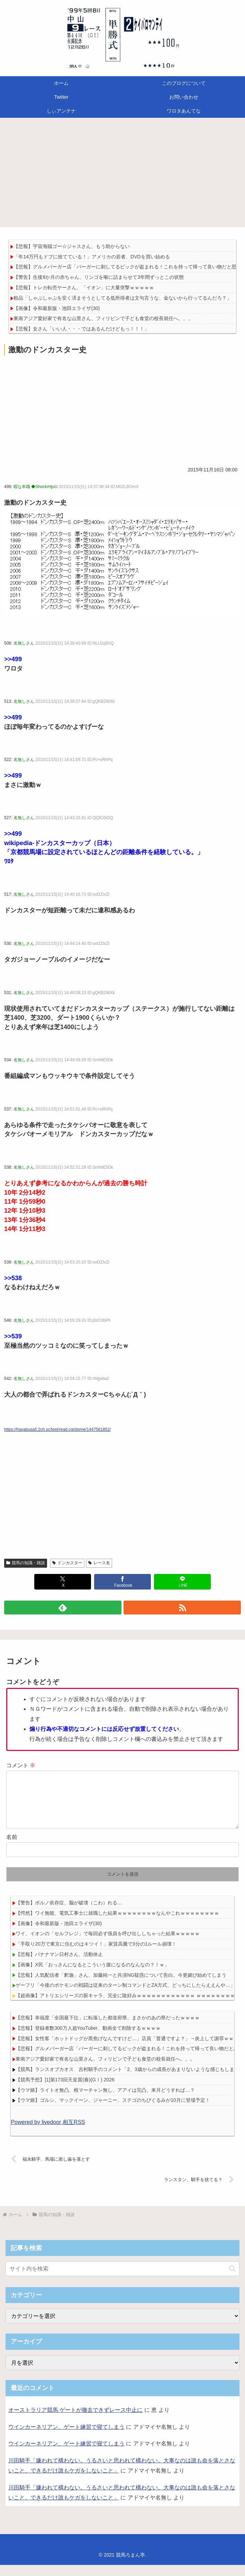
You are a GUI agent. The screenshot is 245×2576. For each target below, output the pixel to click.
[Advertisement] (122, 174)
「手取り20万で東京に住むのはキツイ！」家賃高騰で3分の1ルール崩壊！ (96, 1955)
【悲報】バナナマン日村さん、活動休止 (59, 1965)
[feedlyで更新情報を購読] (62, 1607)
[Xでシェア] (62, 1582)
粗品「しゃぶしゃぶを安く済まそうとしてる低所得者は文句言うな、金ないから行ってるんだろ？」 (122, 298)
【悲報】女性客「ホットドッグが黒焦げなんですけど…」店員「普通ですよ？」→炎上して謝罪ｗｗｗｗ (129, 2049)
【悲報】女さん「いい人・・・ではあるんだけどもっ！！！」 (81, 328)
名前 (11, 1848)
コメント (20, 1765)
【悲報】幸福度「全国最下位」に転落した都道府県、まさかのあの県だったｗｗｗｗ (108, 2028)
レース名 (99, 1562)
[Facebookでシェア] (122, 1582)
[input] (122, 2280)
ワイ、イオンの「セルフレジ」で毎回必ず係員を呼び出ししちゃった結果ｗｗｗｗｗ (108, 1944)
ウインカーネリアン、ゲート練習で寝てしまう (66, 2438)
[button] (232, 2280)
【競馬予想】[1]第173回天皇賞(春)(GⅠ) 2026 (65, 2090)
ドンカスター (67, 1562)
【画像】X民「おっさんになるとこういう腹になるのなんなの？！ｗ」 (92, 1976)
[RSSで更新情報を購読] (182, 1607)
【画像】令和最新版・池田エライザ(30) (56, 308)
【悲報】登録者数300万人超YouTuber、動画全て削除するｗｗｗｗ (88, 2039)
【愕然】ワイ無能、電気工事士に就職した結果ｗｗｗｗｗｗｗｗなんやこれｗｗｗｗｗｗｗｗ (117, 1924)
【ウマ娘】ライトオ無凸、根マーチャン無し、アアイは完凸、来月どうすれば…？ (105, 2101)
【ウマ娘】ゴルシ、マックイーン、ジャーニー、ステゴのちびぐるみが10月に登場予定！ (113, 2111)
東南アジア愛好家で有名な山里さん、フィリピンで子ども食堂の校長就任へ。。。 (103, 318)
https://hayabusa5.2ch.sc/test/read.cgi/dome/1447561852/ (57, 1429)
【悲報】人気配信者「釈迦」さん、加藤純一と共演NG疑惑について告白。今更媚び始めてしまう (121, 1986)
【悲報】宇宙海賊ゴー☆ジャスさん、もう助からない (71, 246)
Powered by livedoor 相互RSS (48, 2133)
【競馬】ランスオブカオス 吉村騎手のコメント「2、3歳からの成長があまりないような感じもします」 (130, 2080)
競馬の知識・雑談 (25, 1562)
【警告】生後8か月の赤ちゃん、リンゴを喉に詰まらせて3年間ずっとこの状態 (98, 277)
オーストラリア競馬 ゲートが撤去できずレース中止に (75, 2421)
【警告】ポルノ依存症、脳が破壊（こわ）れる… (69, 1913)
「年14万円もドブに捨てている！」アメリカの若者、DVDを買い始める (91, 256)
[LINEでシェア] (182, 1582)
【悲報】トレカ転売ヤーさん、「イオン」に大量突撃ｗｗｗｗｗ (83, 287)
